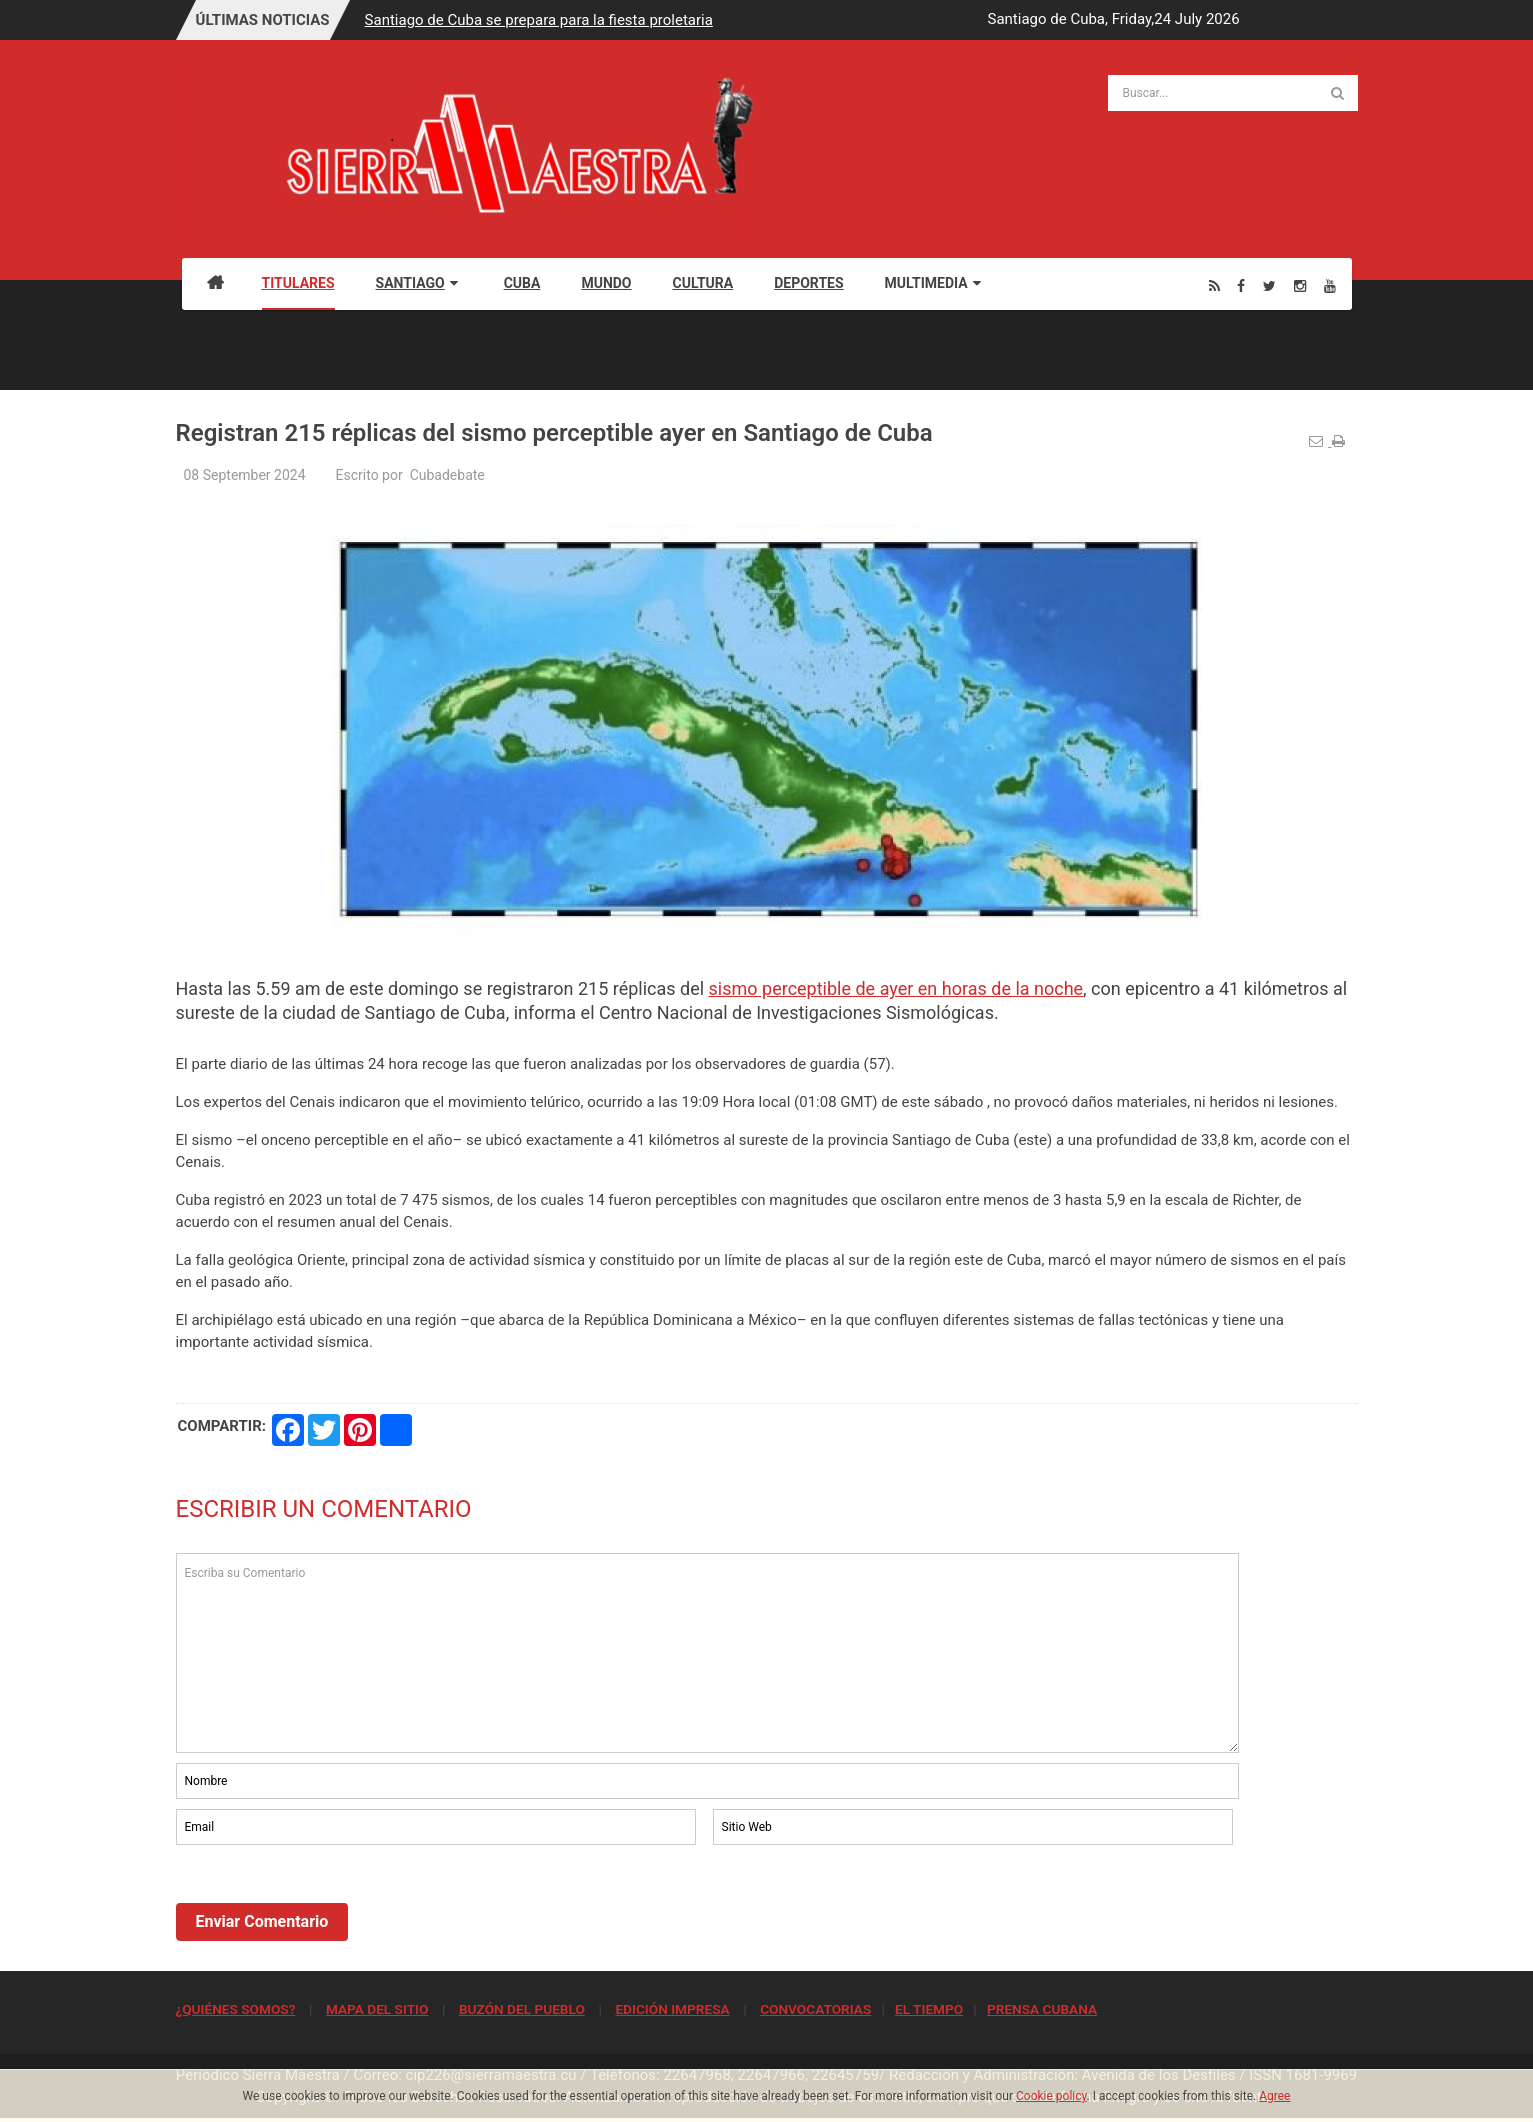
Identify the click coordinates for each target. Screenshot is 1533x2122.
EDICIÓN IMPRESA (672, 2009)
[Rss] (1214, 285)
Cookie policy (1051, 2096)
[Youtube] (1330, 285)
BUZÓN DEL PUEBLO (522, 2009)
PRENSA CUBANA (1042, 2009)
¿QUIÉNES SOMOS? (236, 2009)
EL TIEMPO (929, 2009)
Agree (1274, 2096)
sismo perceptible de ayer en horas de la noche (896, 988)
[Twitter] (1269, 285)
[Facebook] (1241, 285)
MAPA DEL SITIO (377, 2009)
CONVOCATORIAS (815, 2009)
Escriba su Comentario (708, 1653)
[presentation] (328, 1904)
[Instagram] (1300, 285)
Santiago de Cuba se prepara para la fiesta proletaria (539, 20)
